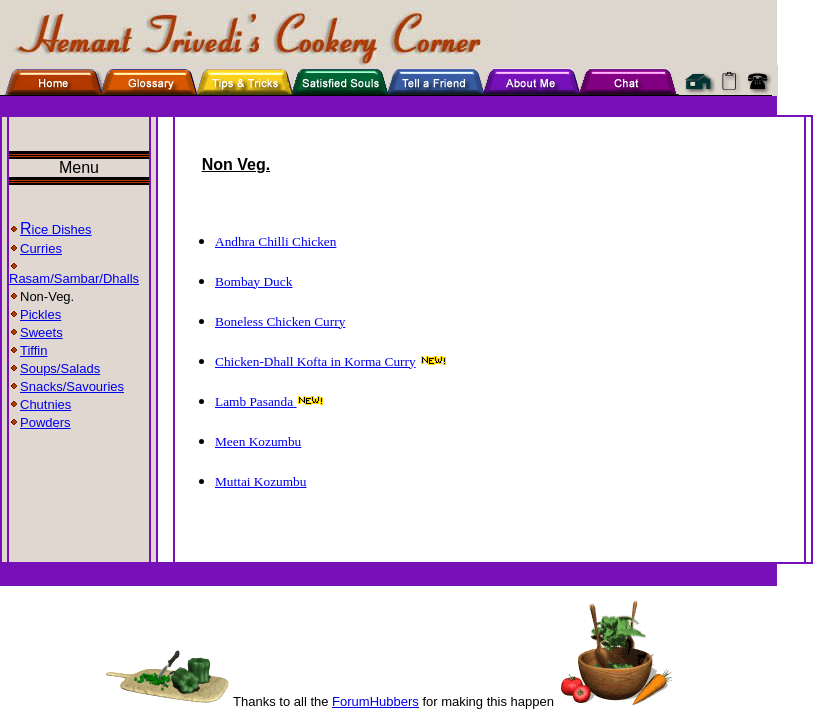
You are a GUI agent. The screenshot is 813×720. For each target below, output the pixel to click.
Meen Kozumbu (258, 441)
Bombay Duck (253, 281)
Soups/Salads (54, 368)
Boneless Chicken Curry (280, 321)
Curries (35, 248)
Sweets (36, 332)
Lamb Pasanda (255, 401)
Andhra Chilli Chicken (275, 241)
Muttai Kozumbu (260, 481)
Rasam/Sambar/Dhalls (74, 278)
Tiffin (28, 350)
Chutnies (45, 404)
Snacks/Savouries (66, 386)
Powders (40, 422)
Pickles (35, 314)
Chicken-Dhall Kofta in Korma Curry (315, 361)
